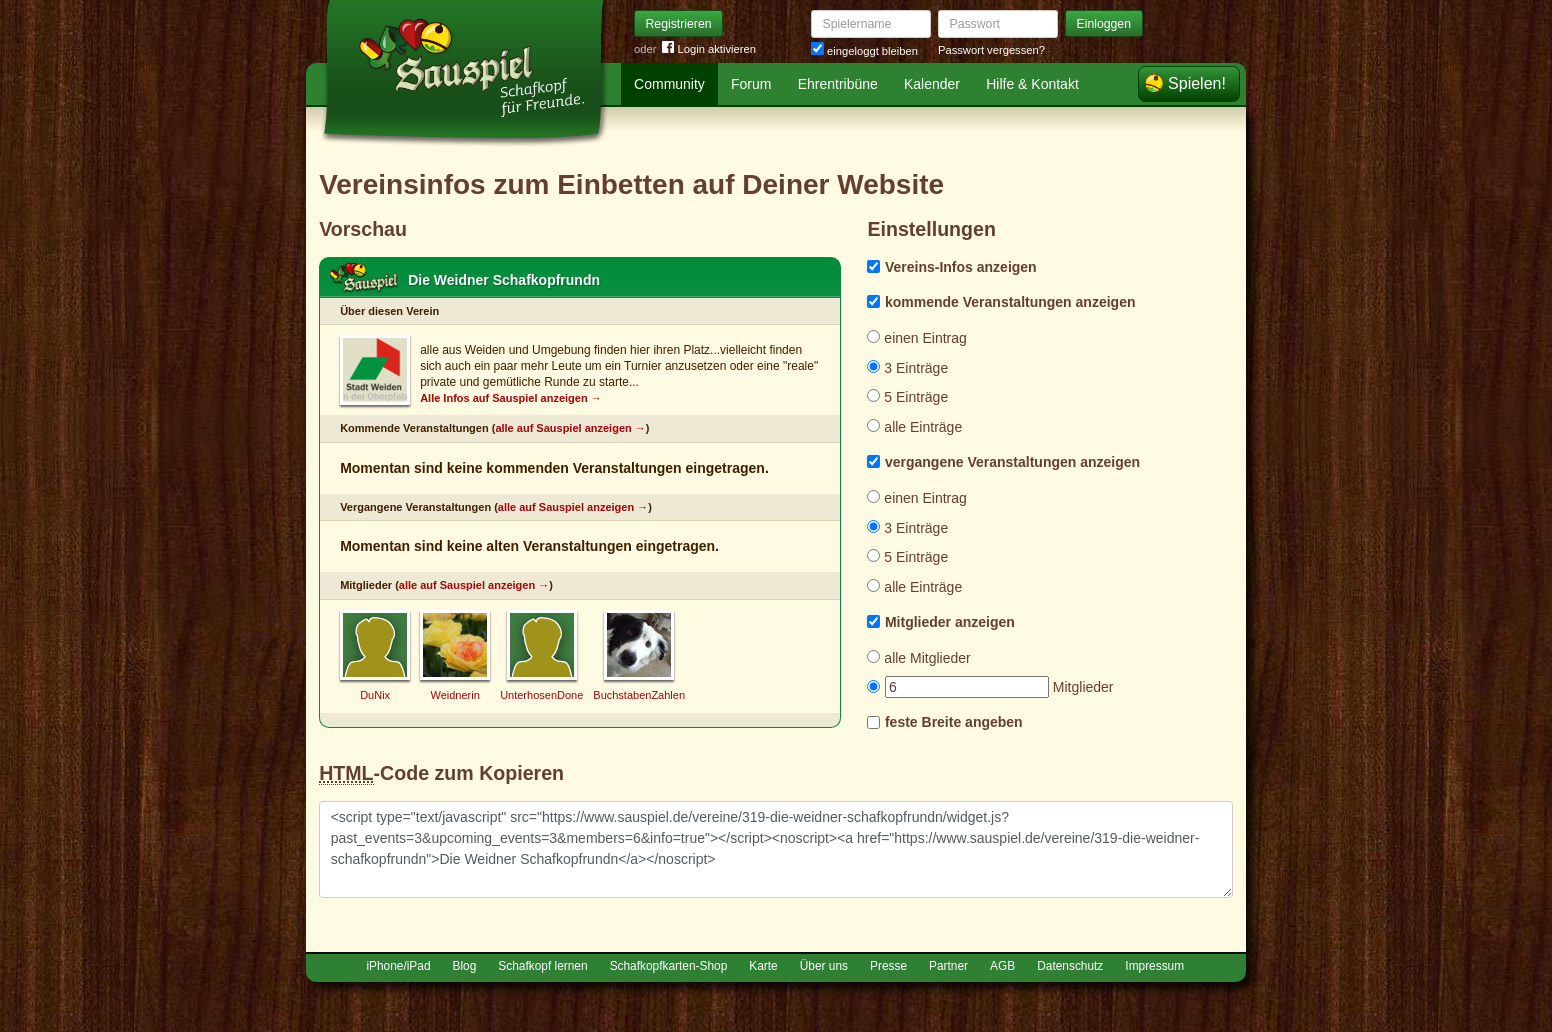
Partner (948, 966)
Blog (465, 966)
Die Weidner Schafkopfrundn (504, 280)
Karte (763, 966)
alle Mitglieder (918, 658)
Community (669, 84)
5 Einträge (907, 397)
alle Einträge (914, 427)
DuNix (375, 695)
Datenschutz (1070, 966)
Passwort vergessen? (991, 50)
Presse (888, 966)
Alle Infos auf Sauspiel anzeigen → (511, 398)
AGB (1002, 966)
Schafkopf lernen (542, 966)
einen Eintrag (916, 338)
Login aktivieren (709, 49)
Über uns (824, 966)
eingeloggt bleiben (864, 51)
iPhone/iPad (398, 966)
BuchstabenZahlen (639, 695)
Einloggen (1104, 24)
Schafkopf (364, 278)
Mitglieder (990, 687)
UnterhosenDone (541, 695)
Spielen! (1197, 83)
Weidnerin (454, 695)
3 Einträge (907, 368)
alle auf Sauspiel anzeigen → (570, 428)
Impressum (1154, 966)
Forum (751, 84)
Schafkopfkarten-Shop (669, 966)
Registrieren (679, 24)
